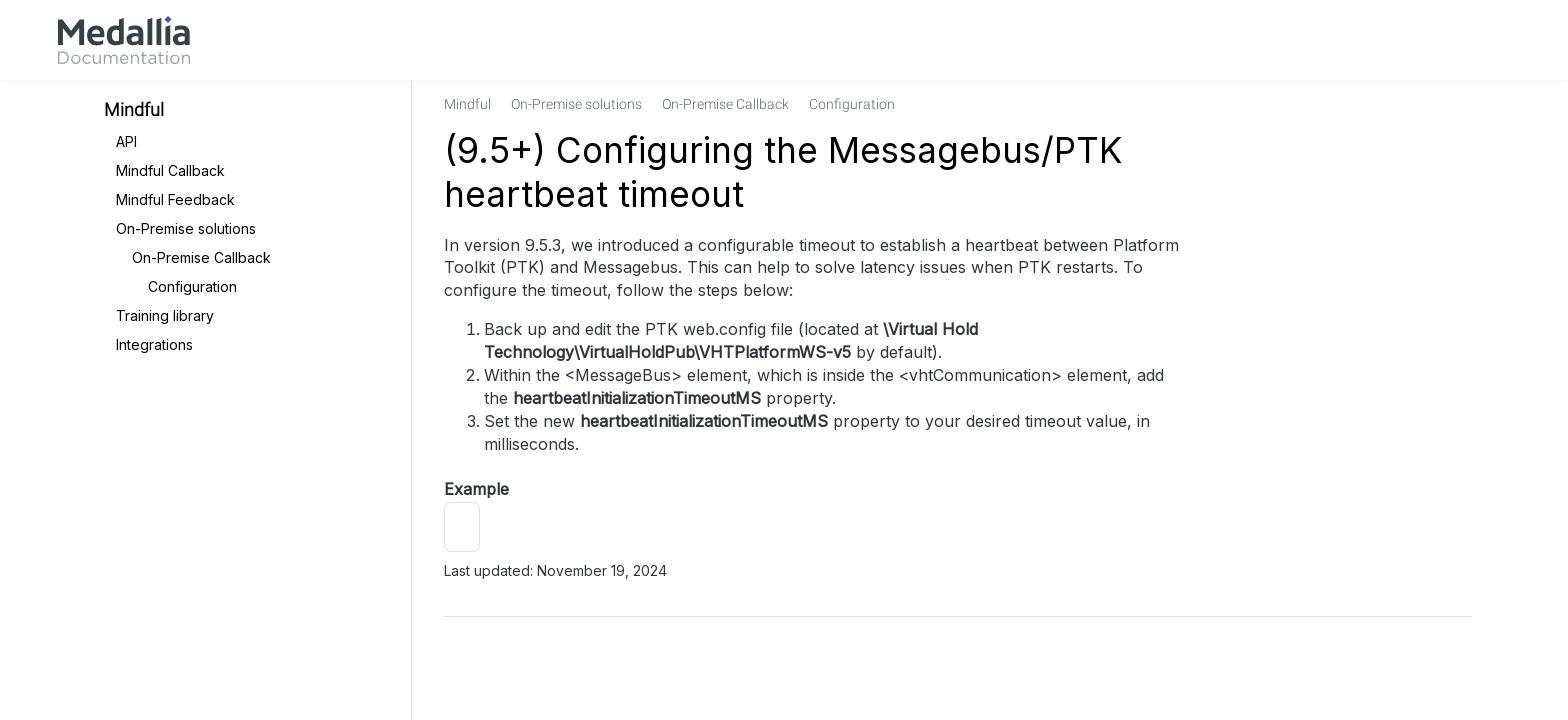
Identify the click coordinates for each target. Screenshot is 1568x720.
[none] (1448, 104)
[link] (124, 40)
